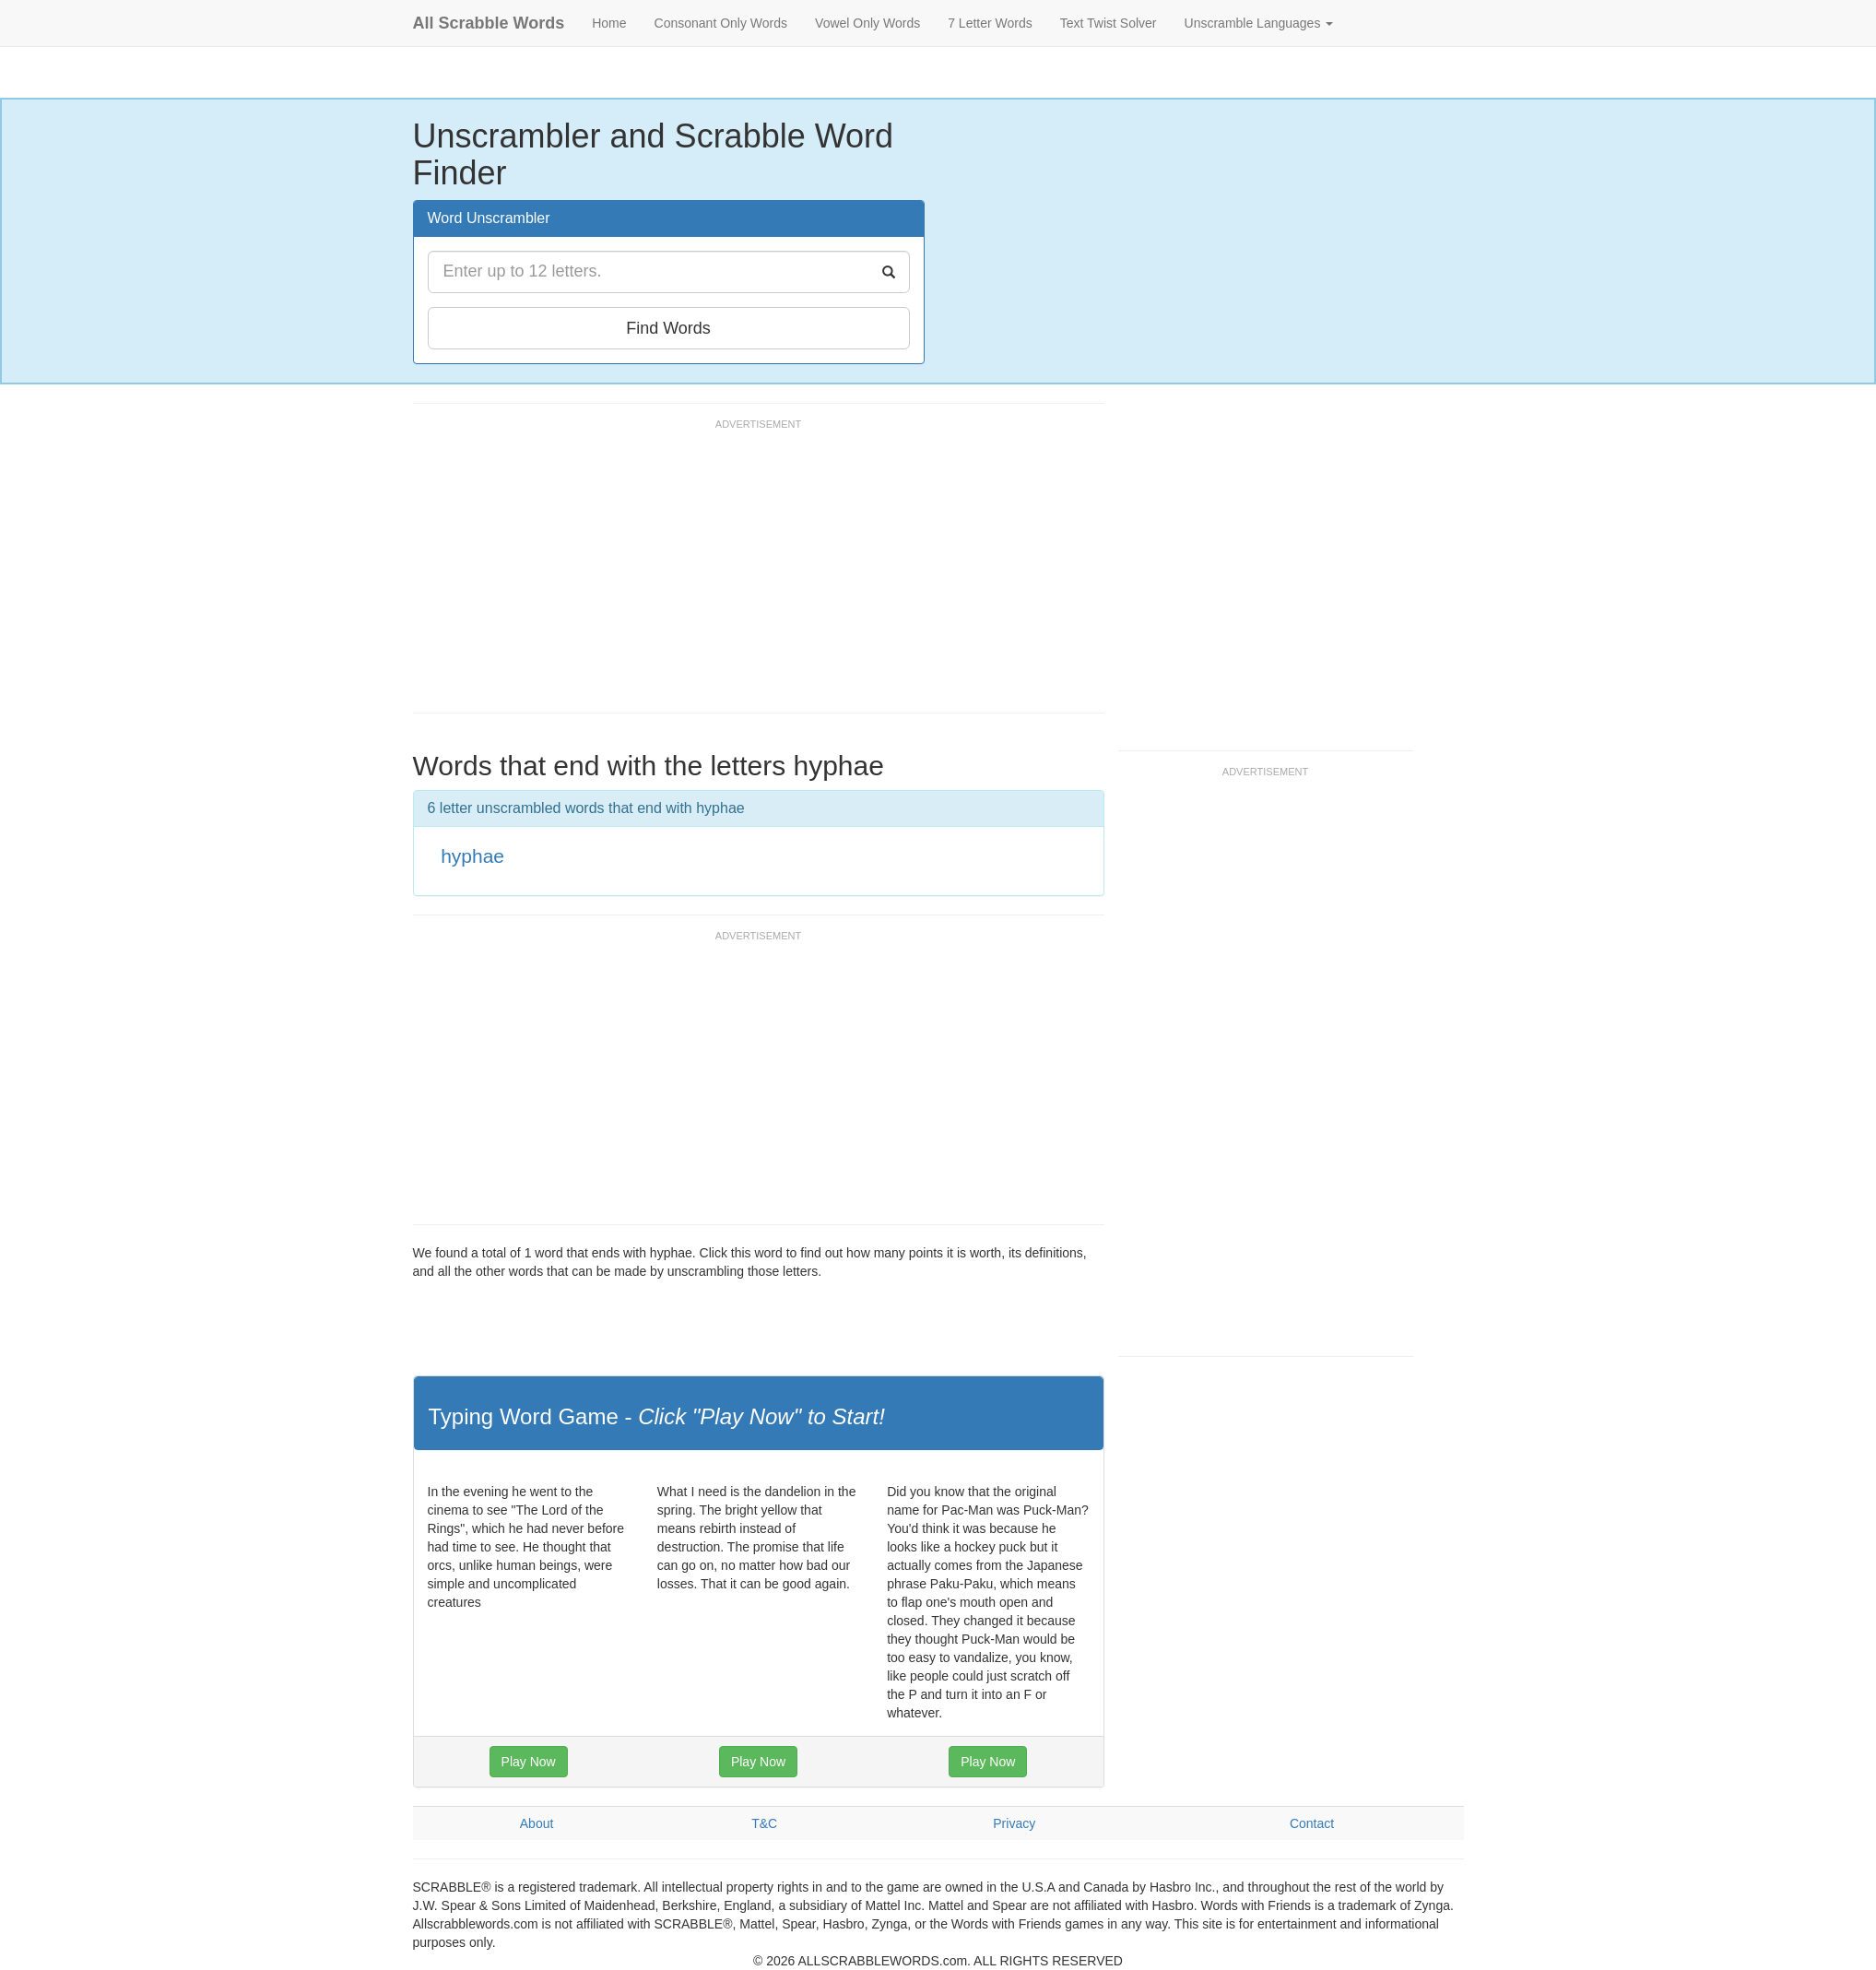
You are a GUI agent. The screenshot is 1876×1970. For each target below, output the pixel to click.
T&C (764, 1823)
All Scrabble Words (489, 23)
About (537, 1823)
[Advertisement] (748, 574)
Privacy (1014, 1823)
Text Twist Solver (1108, 23)
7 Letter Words (990, 23)
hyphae (472, 856)
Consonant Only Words (721, 23)
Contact (1312, 1823)
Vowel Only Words (867, 23)
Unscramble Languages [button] (1259, 23)
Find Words (668, 328)
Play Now (528, 1761)
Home (609, 23)
